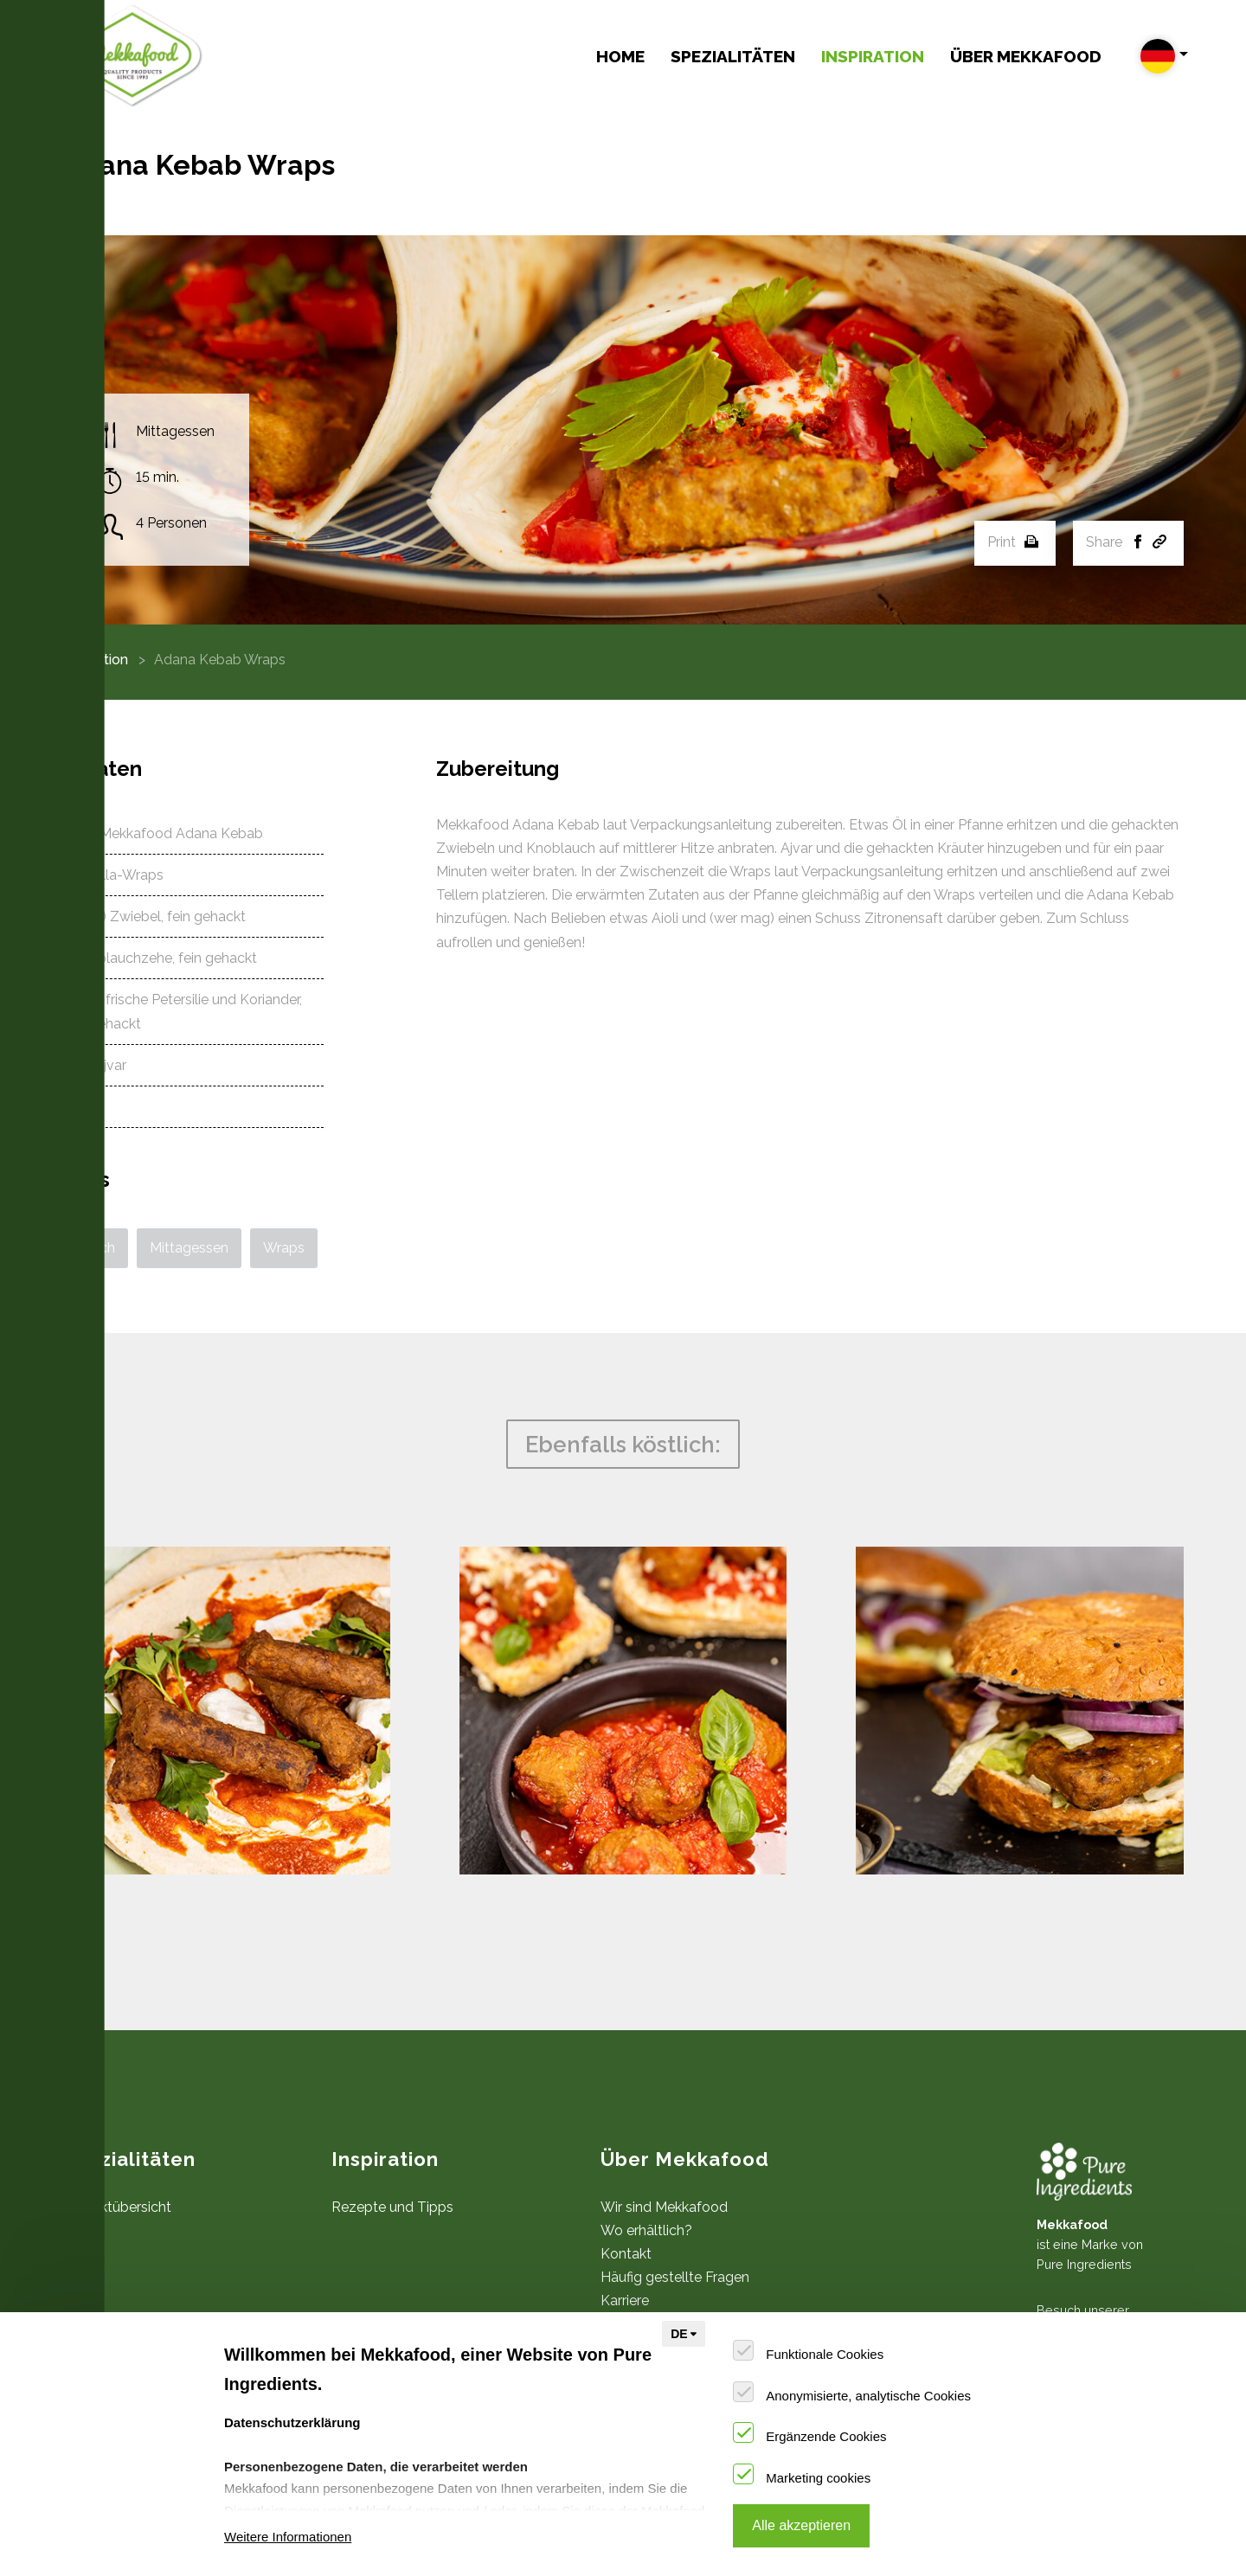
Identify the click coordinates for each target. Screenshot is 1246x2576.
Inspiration (872, 56)
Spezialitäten (733, 56)
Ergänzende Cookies (826, 2436)
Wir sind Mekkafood (664, 2207)
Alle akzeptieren (801, 2525)
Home (620, 56)
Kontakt (626, 2254)
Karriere (625, 2300)
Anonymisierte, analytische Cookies (868, 2395)
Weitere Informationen (287, 2536)
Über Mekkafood (1025, 56)
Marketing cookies (818, 2477)
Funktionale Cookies (824, 2354)
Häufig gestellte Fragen (675, 2277)
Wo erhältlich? (646, 2230)
